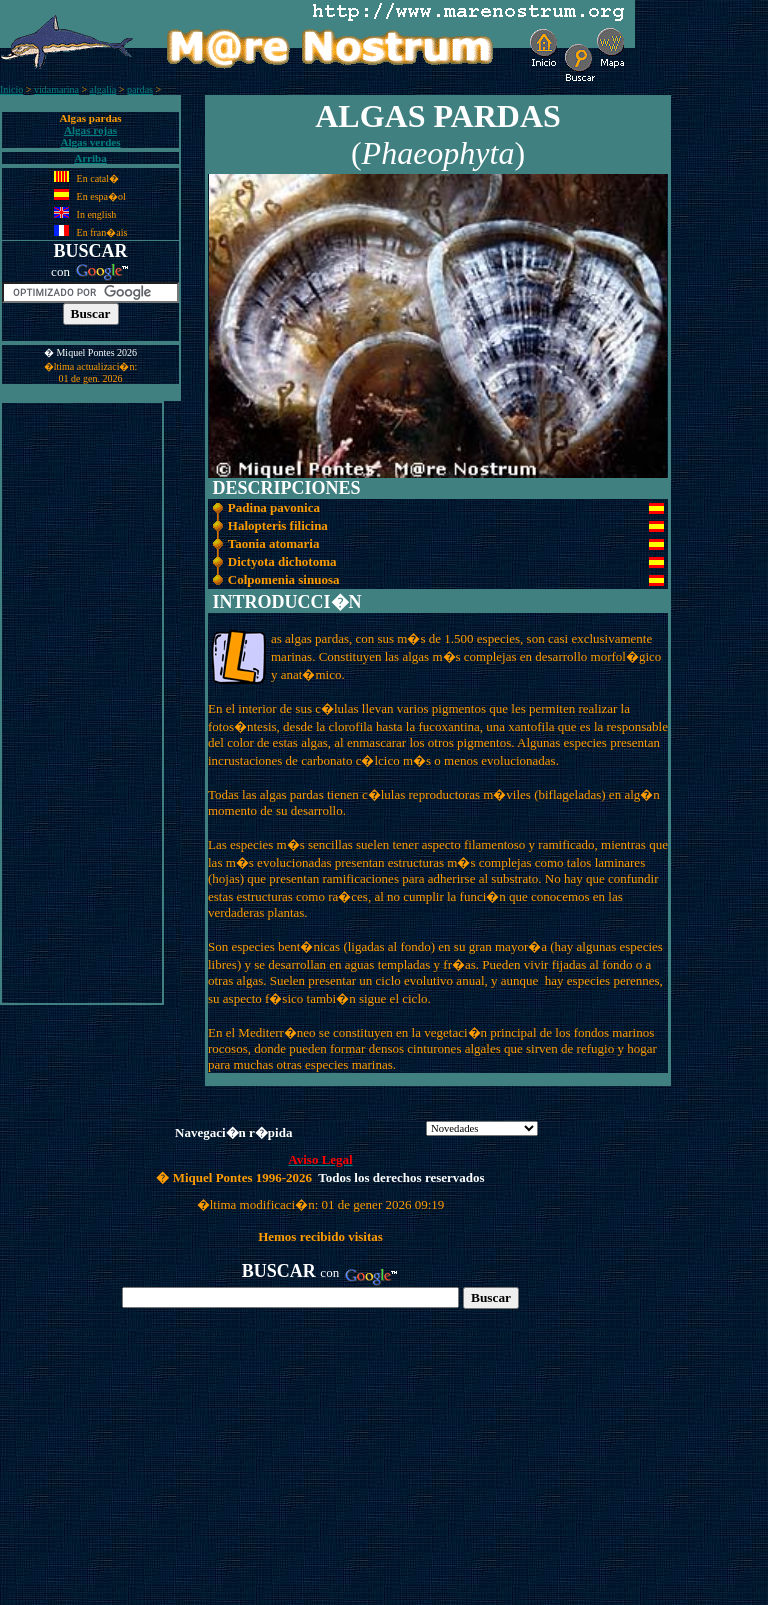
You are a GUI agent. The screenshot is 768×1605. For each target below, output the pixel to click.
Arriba (90, 158)
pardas (140, 89)
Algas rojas (90, 130)
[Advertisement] (82, 703)
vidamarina (56, 89)
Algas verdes (90, 142)
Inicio (11, 89)
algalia (103, 89)
